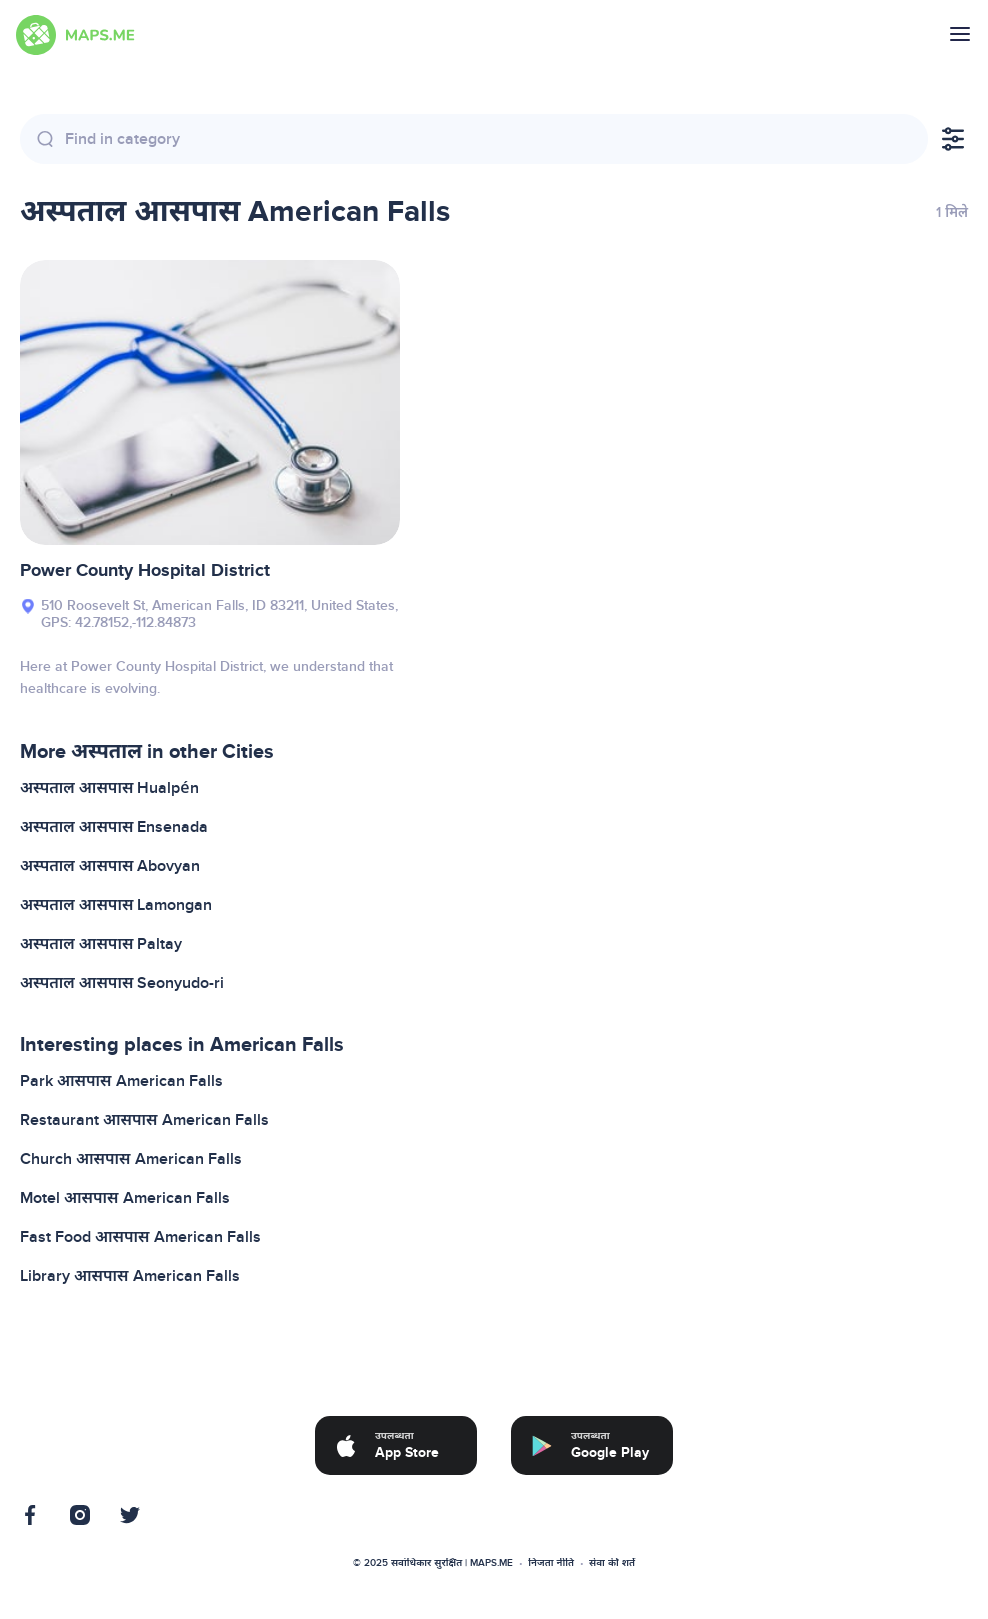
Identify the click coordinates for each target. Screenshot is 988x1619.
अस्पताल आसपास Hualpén (109, 788)
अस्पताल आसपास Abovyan (110, 866)
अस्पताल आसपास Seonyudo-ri (122, 983)
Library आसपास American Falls (130, 1276)
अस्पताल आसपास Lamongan (116, 905)
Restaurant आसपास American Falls (144, 1120)
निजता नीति (551, 1563)
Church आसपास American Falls (131, 1159)
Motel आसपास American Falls (125, 1198)
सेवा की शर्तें (612, 1563)
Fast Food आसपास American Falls (140, 1237)
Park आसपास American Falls (121, 1081)
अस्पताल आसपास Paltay (101, 944)
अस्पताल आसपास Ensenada (114, 827)
